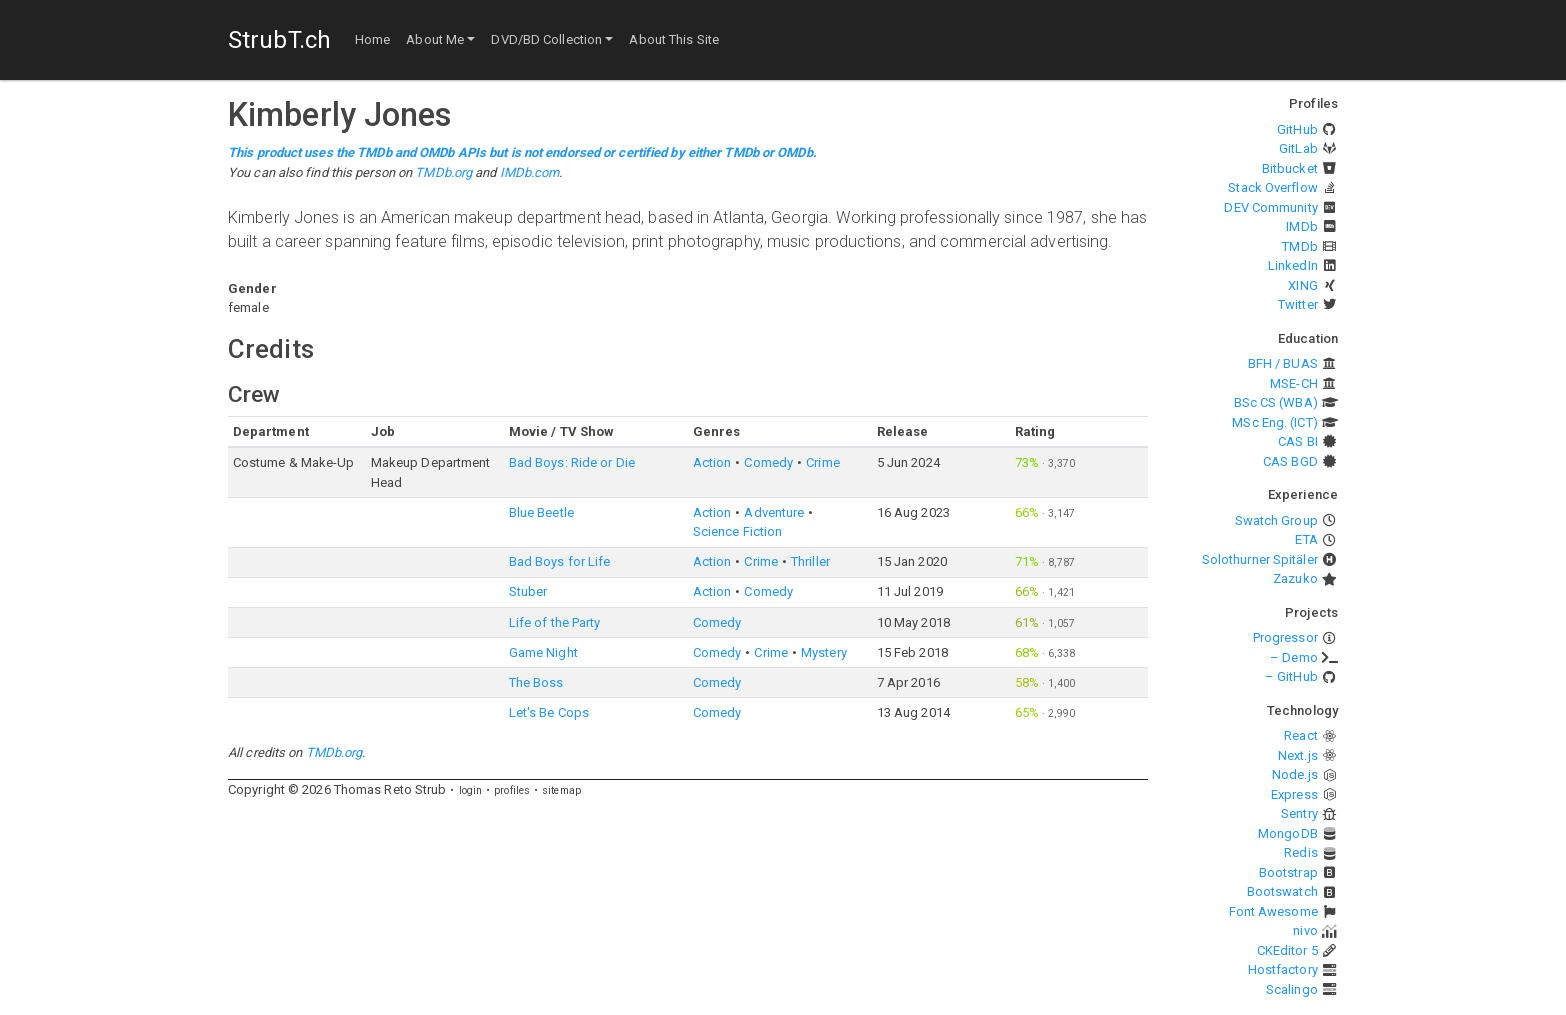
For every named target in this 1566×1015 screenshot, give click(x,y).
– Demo (1294, 657)
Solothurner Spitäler (1260, 559)
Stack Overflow (1272, 187)
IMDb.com (530, 172)
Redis (1301, 852)
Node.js (1295, 774)
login (471, 790)
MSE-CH (1294, 383)
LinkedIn (1293, 265)
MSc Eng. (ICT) (1274, 422)
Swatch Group (1276, 520)
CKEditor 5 (1287, 950)
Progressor (1285, 637)
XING (1302, 285)
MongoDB (1288, 833)
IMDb (1301, 226)
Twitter (1298, 304)
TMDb (1299, 246)
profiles (512, 790)
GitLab (1298, 148)
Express (1294, 794)
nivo (1305, 930)
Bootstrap (1288, 872)
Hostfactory (1283, 969)
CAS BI (1298, 441)
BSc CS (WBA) (1276, 402)
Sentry (1299, 813)
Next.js (1298, 755)
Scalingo (1292, 989)
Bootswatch (1282, 891)
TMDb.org (443, 172)
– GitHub (1291, 676)
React (1301, 735)
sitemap (561, 790)
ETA (1306, 539)
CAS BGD (1290, 461)
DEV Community (1270, 207)
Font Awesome (1273, 911)
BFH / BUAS (1283, 363)
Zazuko (1295, 578)
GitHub (1297, 129)
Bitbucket (1290, 168)
